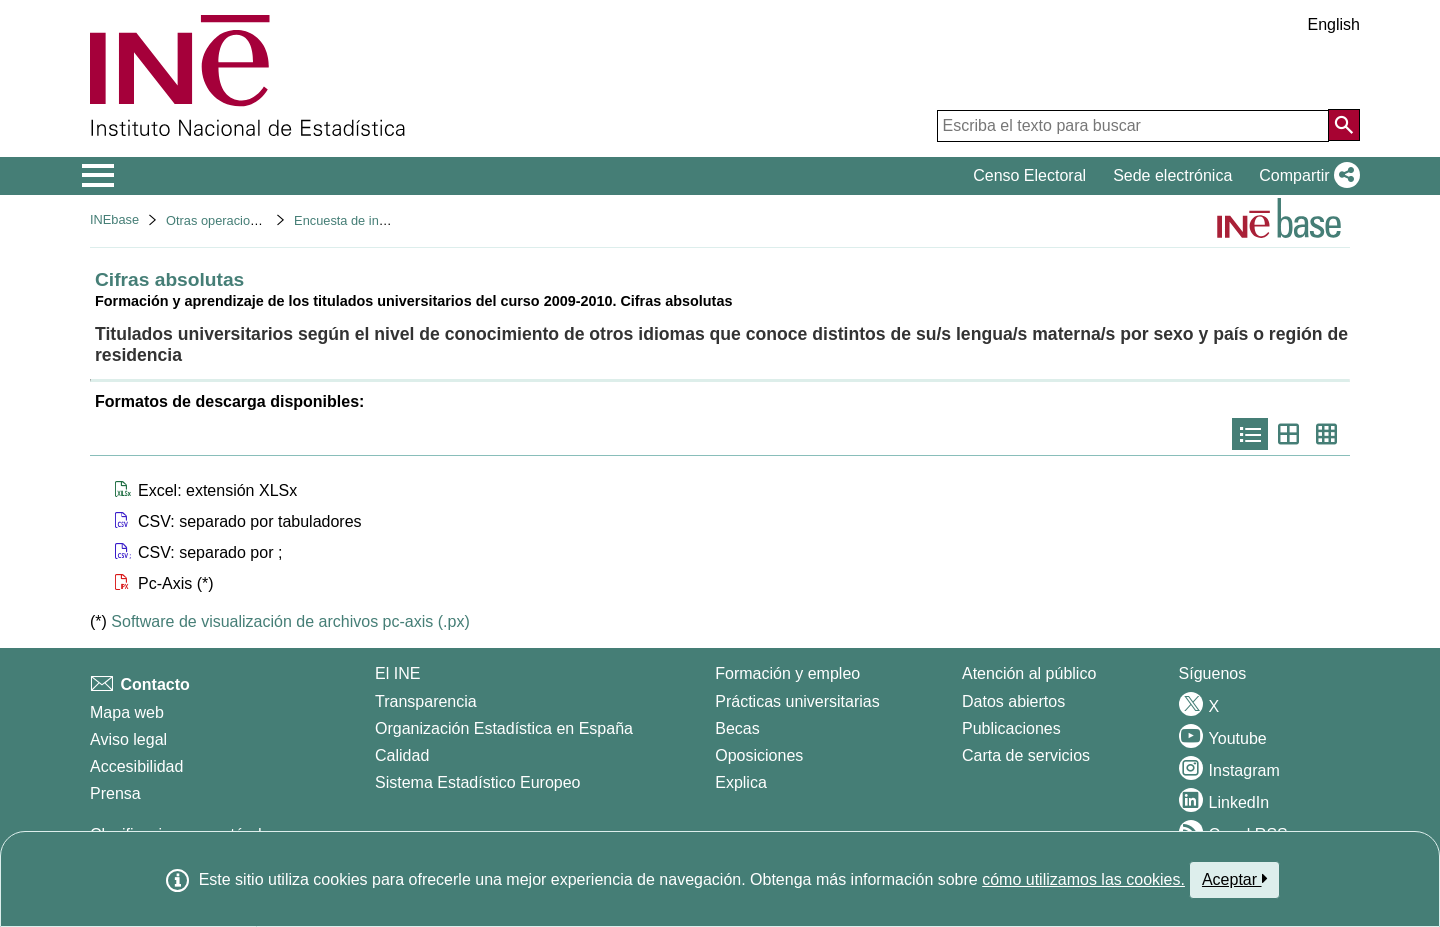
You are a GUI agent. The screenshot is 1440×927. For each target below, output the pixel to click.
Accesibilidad (136, 766)
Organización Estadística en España (504, 728)
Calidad (402, 755)
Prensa (115, 793)
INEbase (114, 219)
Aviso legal (128, 739)
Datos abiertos (1013, 701)
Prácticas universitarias (797, 701)
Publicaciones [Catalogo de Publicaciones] (1011, 728)
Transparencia (426, 701)
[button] (1305, 176)
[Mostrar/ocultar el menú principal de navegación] (98, 176)
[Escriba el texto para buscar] (1133, 126)
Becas (737, 728)
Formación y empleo (787, 673)
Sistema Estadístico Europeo (477, 782)
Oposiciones (759, 755)
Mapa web (127, 712)
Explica (741, 782)
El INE (397, 673)
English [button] (1334, 24)
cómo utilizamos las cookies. (1083, 879)
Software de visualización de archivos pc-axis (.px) (290, 621)
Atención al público (1029, 673)
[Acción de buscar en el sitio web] (1344, 125)
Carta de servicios (1026, 755)
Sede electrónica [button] (1172, 175)
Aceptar (1234, 879)
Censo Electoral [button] (1029, 175)
